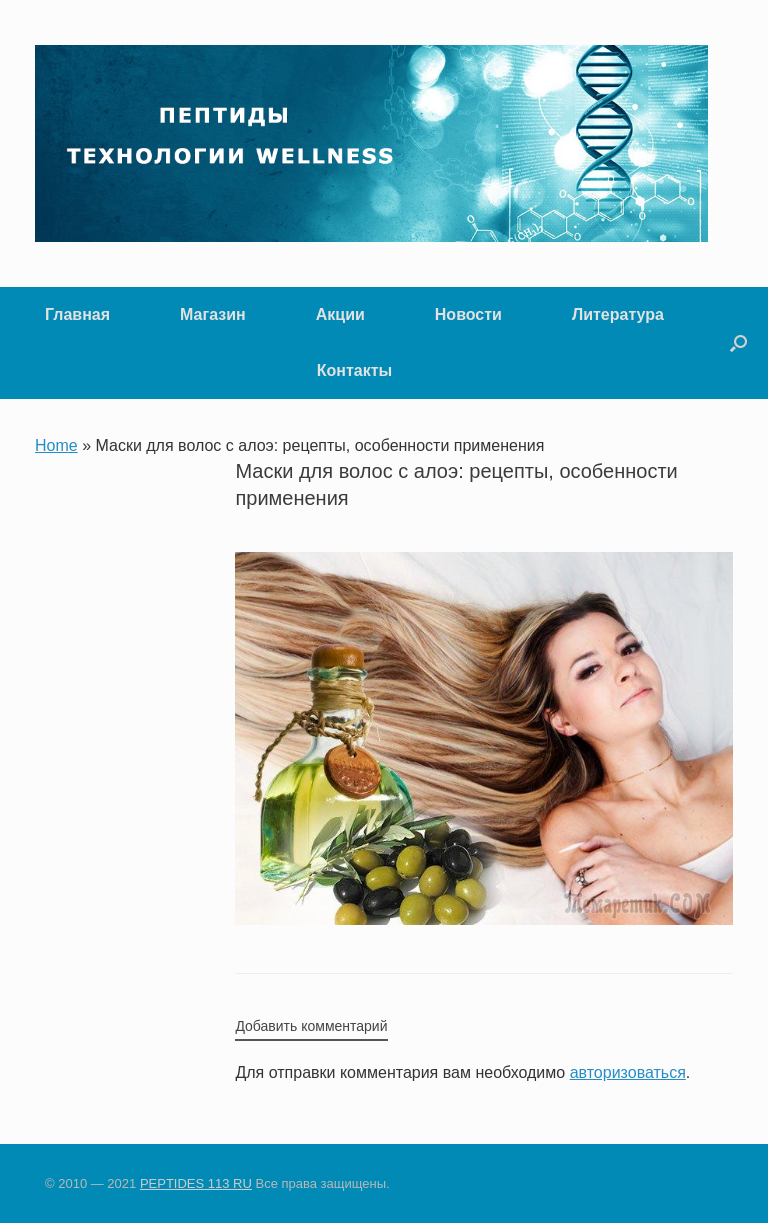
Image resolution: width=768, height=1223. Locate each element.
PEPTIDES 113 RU (196, 1183)
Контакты (354, 370)
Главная (77, 314)
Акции (340, 314)
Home (56, 445)
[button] (738, 343)
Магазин (213, 314)
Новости (468, 314)
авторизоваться (628, 1072)
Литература (618, 314)
